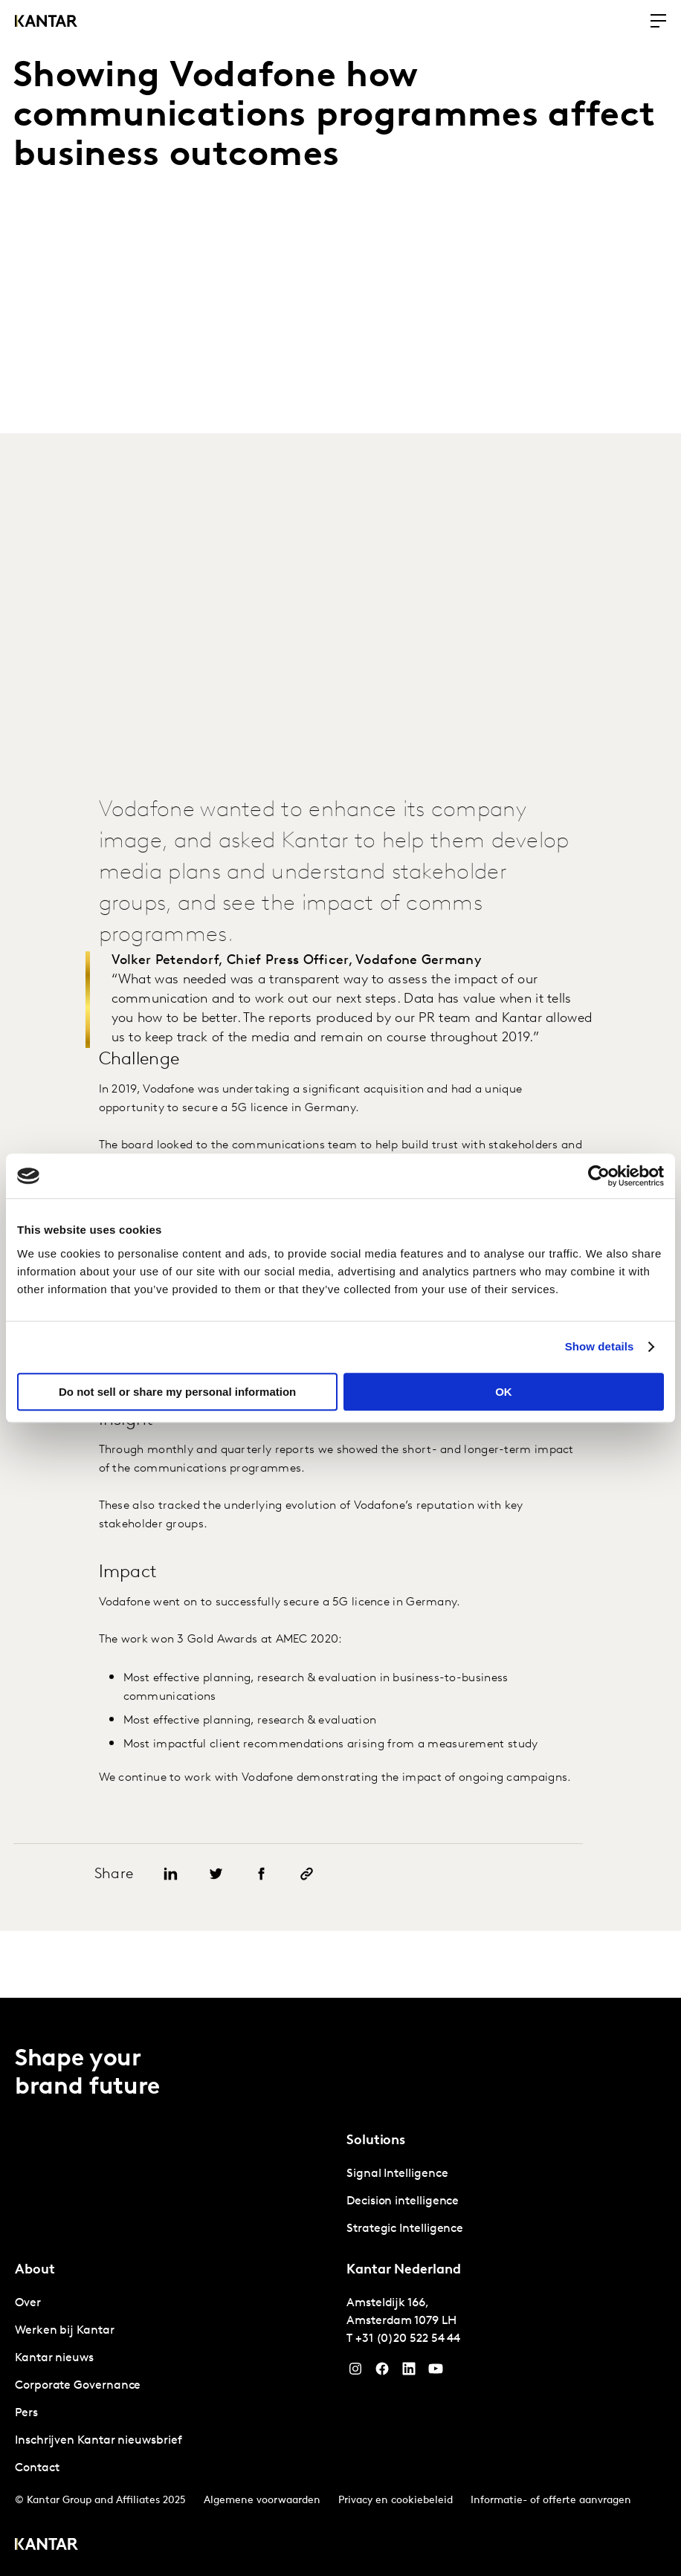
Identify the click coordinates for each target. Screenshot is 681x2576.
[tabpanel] (506, 2202)
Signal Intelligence (397, 2174)
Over (28, 2303)
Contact (37, 2468)
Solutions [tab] (375, 2141)
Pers (26, 2413)
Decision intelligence (402, 2201)
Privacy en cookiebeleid (395, 2500)
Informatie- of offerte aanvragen (551, 2500)
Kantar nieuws (54, 2358)
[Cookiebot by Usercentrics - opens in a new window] (599, 1176)
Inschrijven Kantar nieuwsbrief (98, 2441)
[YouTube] (409, 2372)
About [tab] (35, 2270)
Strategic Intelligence (404, 2229)
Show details (599, 1346)
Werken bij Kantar (64, 2331)
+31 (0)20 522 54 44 (407, 2339)
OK (503, 1391)
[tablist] (340, 2287)
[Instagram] (355, 2372)
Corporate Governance (78, 2386)
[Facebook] (382, 2372)
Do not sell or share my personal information (177, 1391)
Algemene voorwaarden (262, 2500)
